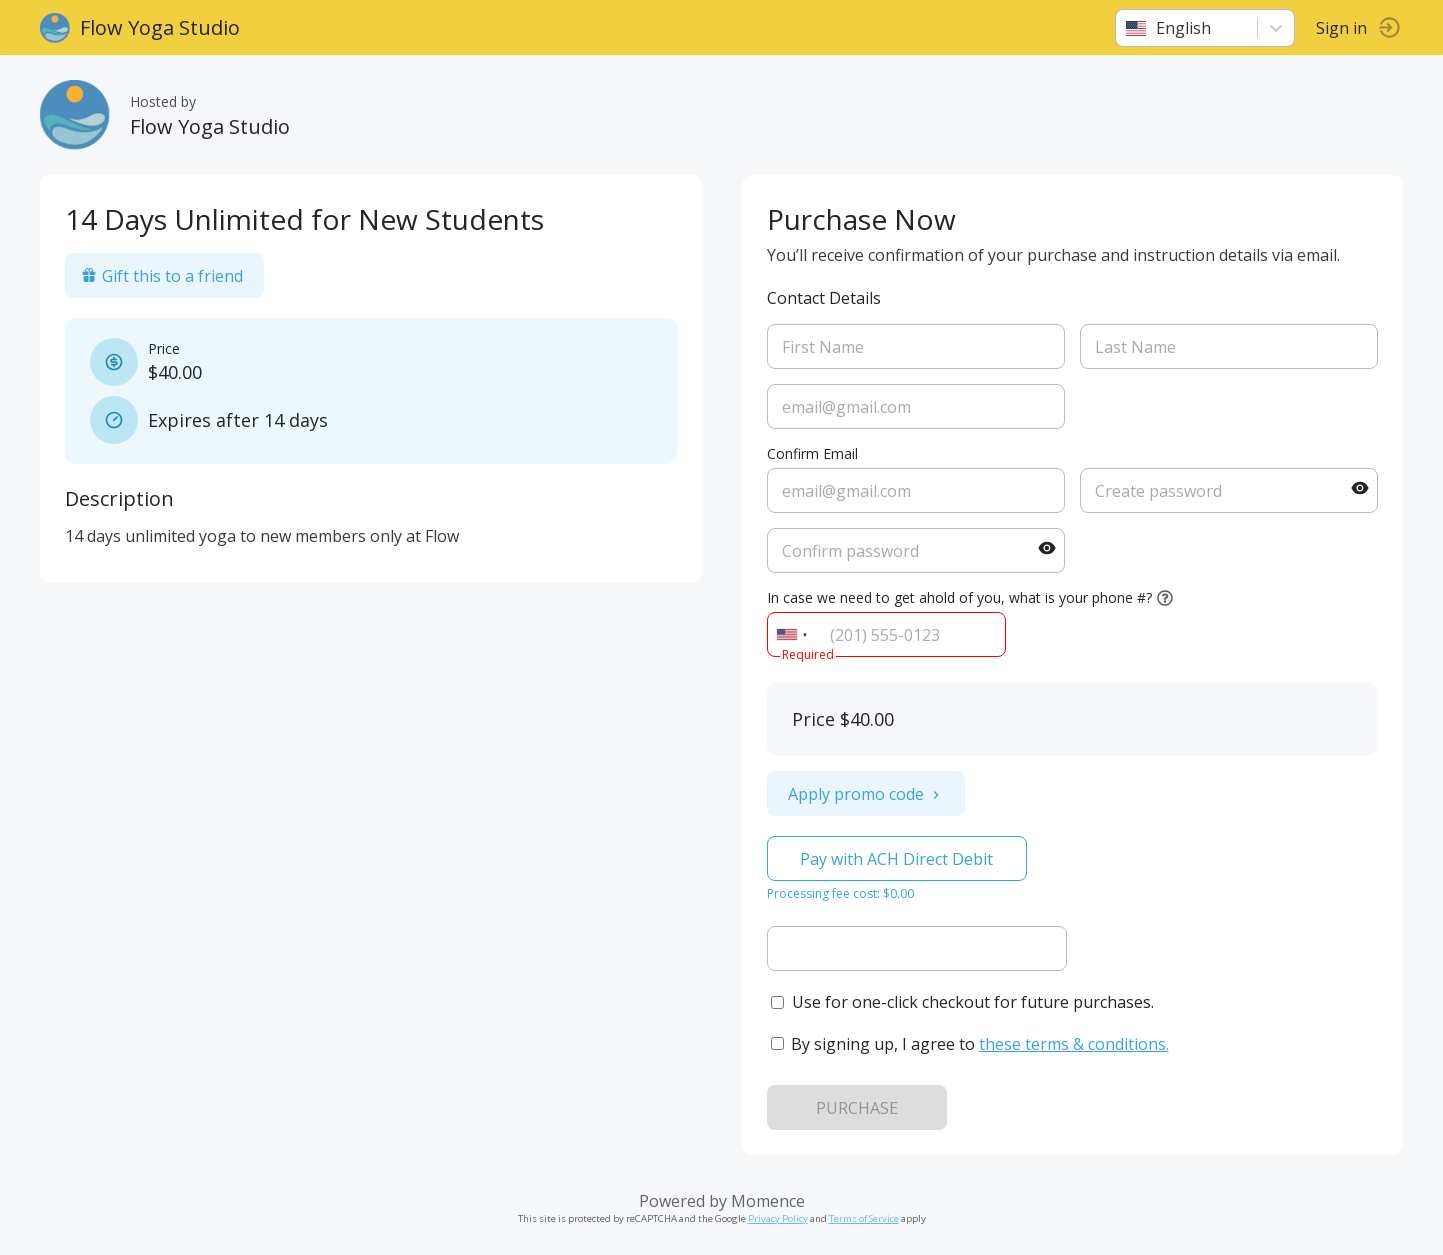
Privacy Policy (778, 1218)
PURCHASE (857, 1108)
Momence (768, 1201)
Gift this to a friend (162, 276)
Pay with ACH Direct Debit (896, 859)
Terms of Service (864, 1218)
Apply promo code (866, 794)
